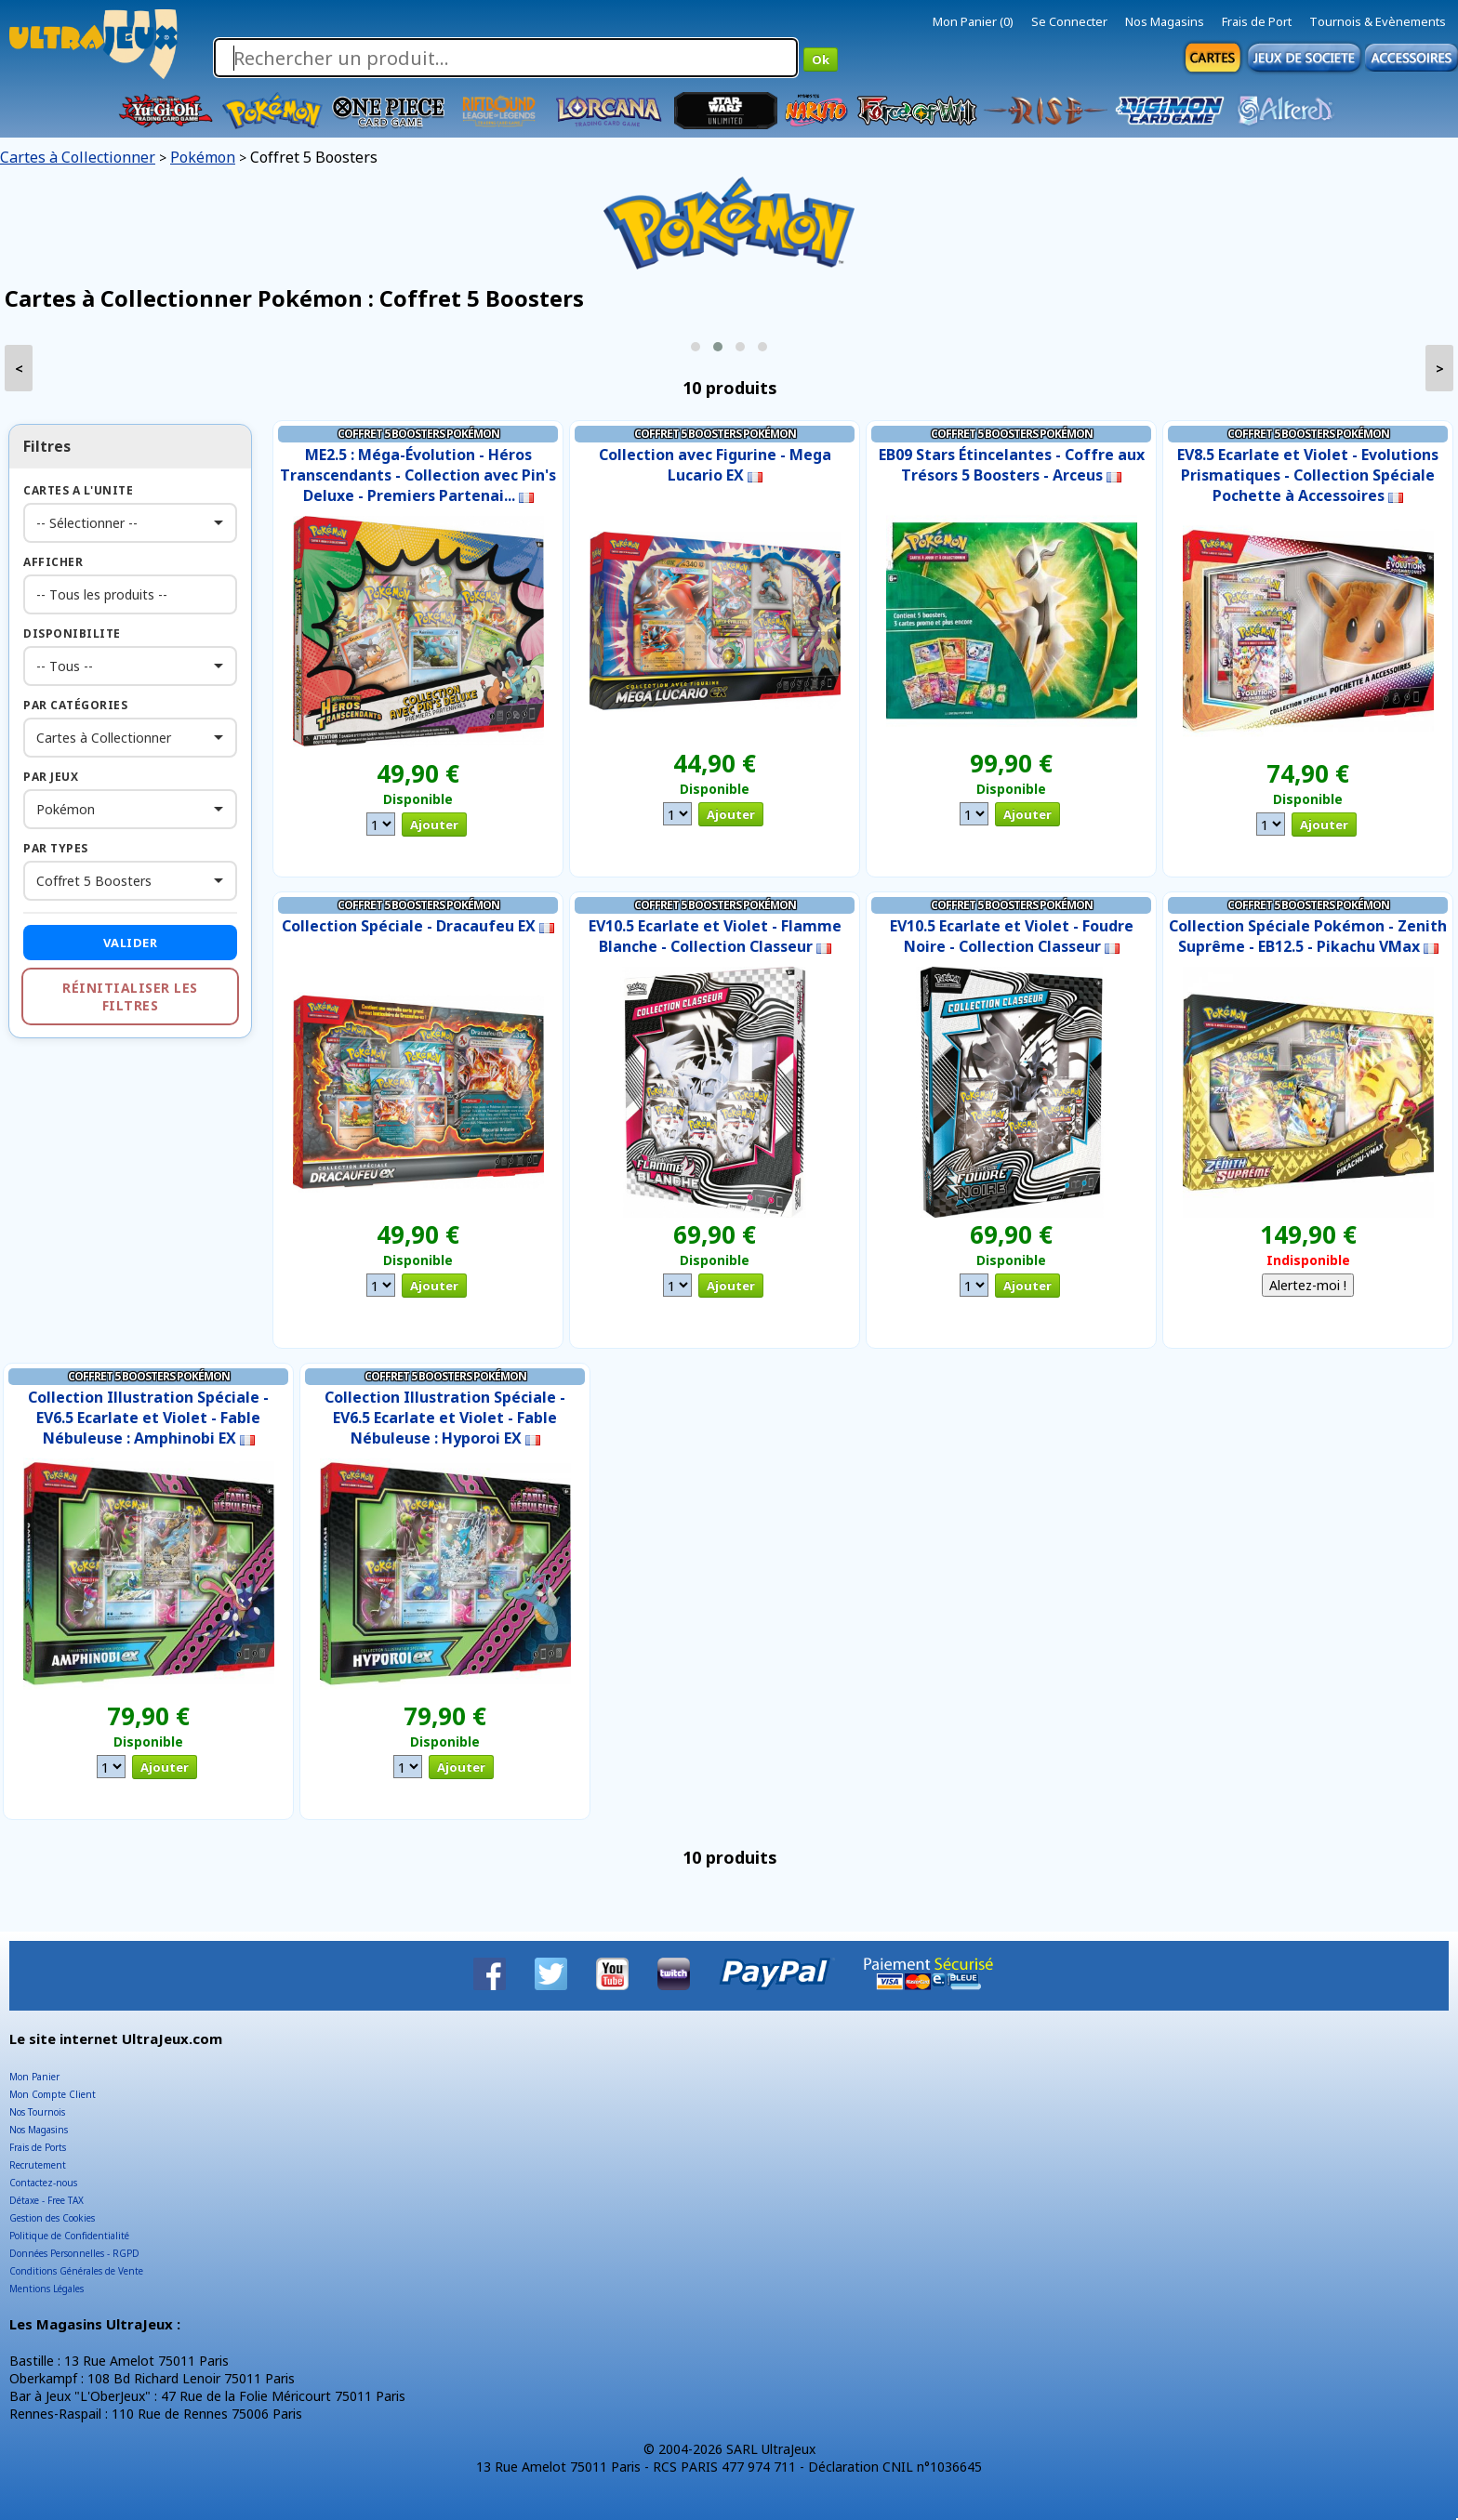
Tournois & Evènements (1377, 21)
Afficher (53, 562)
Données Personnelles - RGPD (74, 2253)
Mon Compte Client (52, 2094)
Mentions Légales (46, 2288)
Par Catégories (75, 705)
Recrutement (37, 2164)
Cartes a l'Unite (78, 490)
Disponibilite (72, 633)
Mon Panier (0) (973, 21)
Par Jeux (50, 777)
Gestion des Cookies (52, 2217)
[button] (695, 346)
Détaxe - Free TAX (46, 2200)
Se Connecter (1069, 21)
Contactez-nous (43, 2182)
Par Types (55, 848)
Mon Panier (34, 2076)
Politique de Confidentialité (69, 2235)
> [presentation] (1440, 368)
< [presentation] (19, 368)
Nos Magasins (1164, 21)
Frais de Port (1257, 21)
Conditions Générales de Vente (76, 2270)
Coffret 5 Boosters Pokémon (418, 434)
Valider (130, 942)
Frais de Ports (37, 2147)
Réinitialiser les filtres (130, 996)
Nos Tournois (37, 2111)
